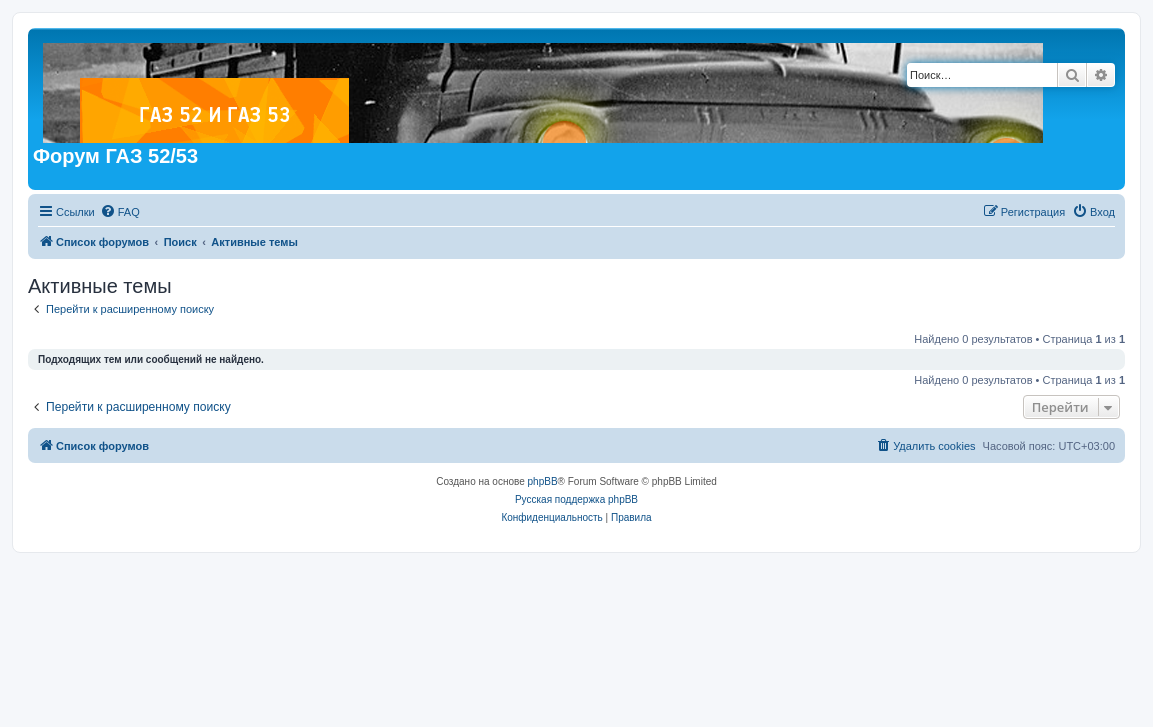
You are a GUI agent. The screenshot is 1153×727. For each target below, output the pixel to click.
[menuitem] (120, 212)
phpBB (543, 481)
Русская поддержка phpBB (576, 499)
